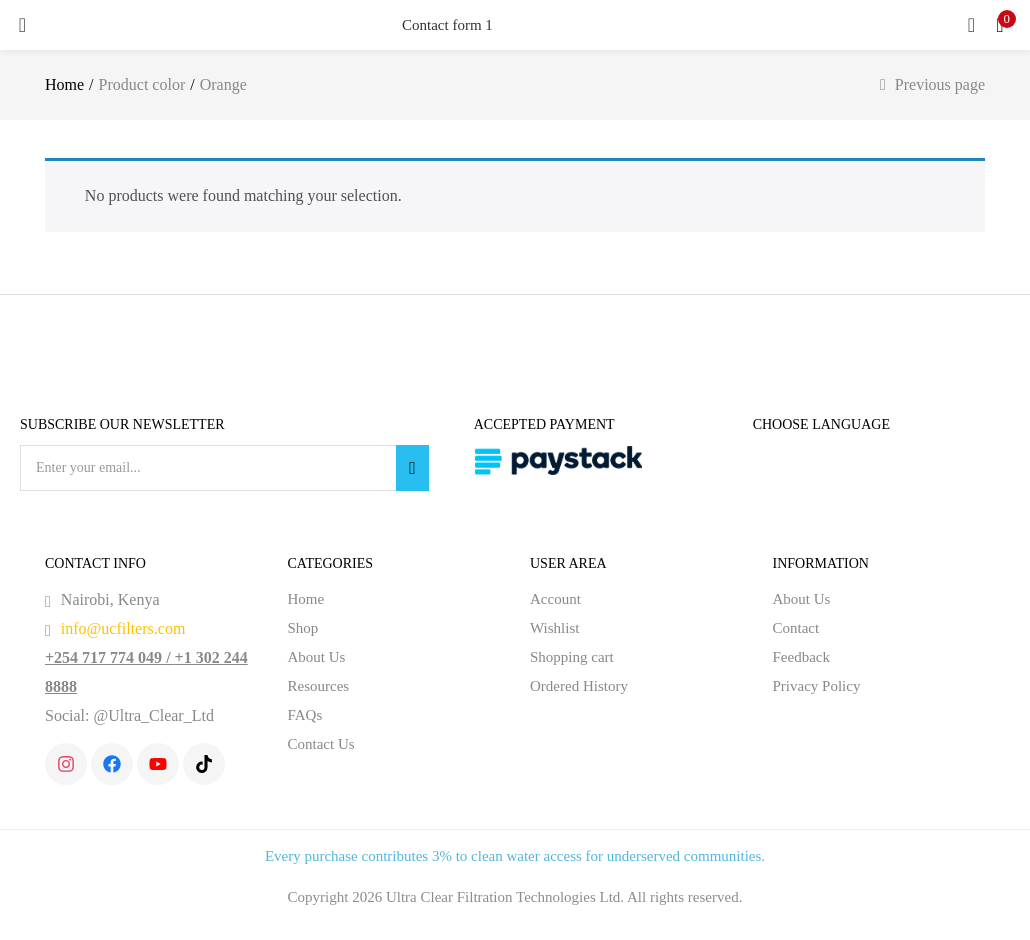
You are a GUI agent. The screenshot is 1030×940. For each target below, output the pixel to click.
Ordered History (587, 687)
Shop (308, 629)
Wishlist (554, 629)
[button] (1000, 25)
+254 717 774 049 (112, 658)
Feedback (810, 658)
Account (562, 600)
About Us (320, 658)
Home (68, 85)
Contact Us (328, 745)
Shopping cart (581, 658)
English (799, 462)
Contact (803, 629)
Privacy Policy (823, 687)
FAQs (306, 716)
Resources (325, 687)
